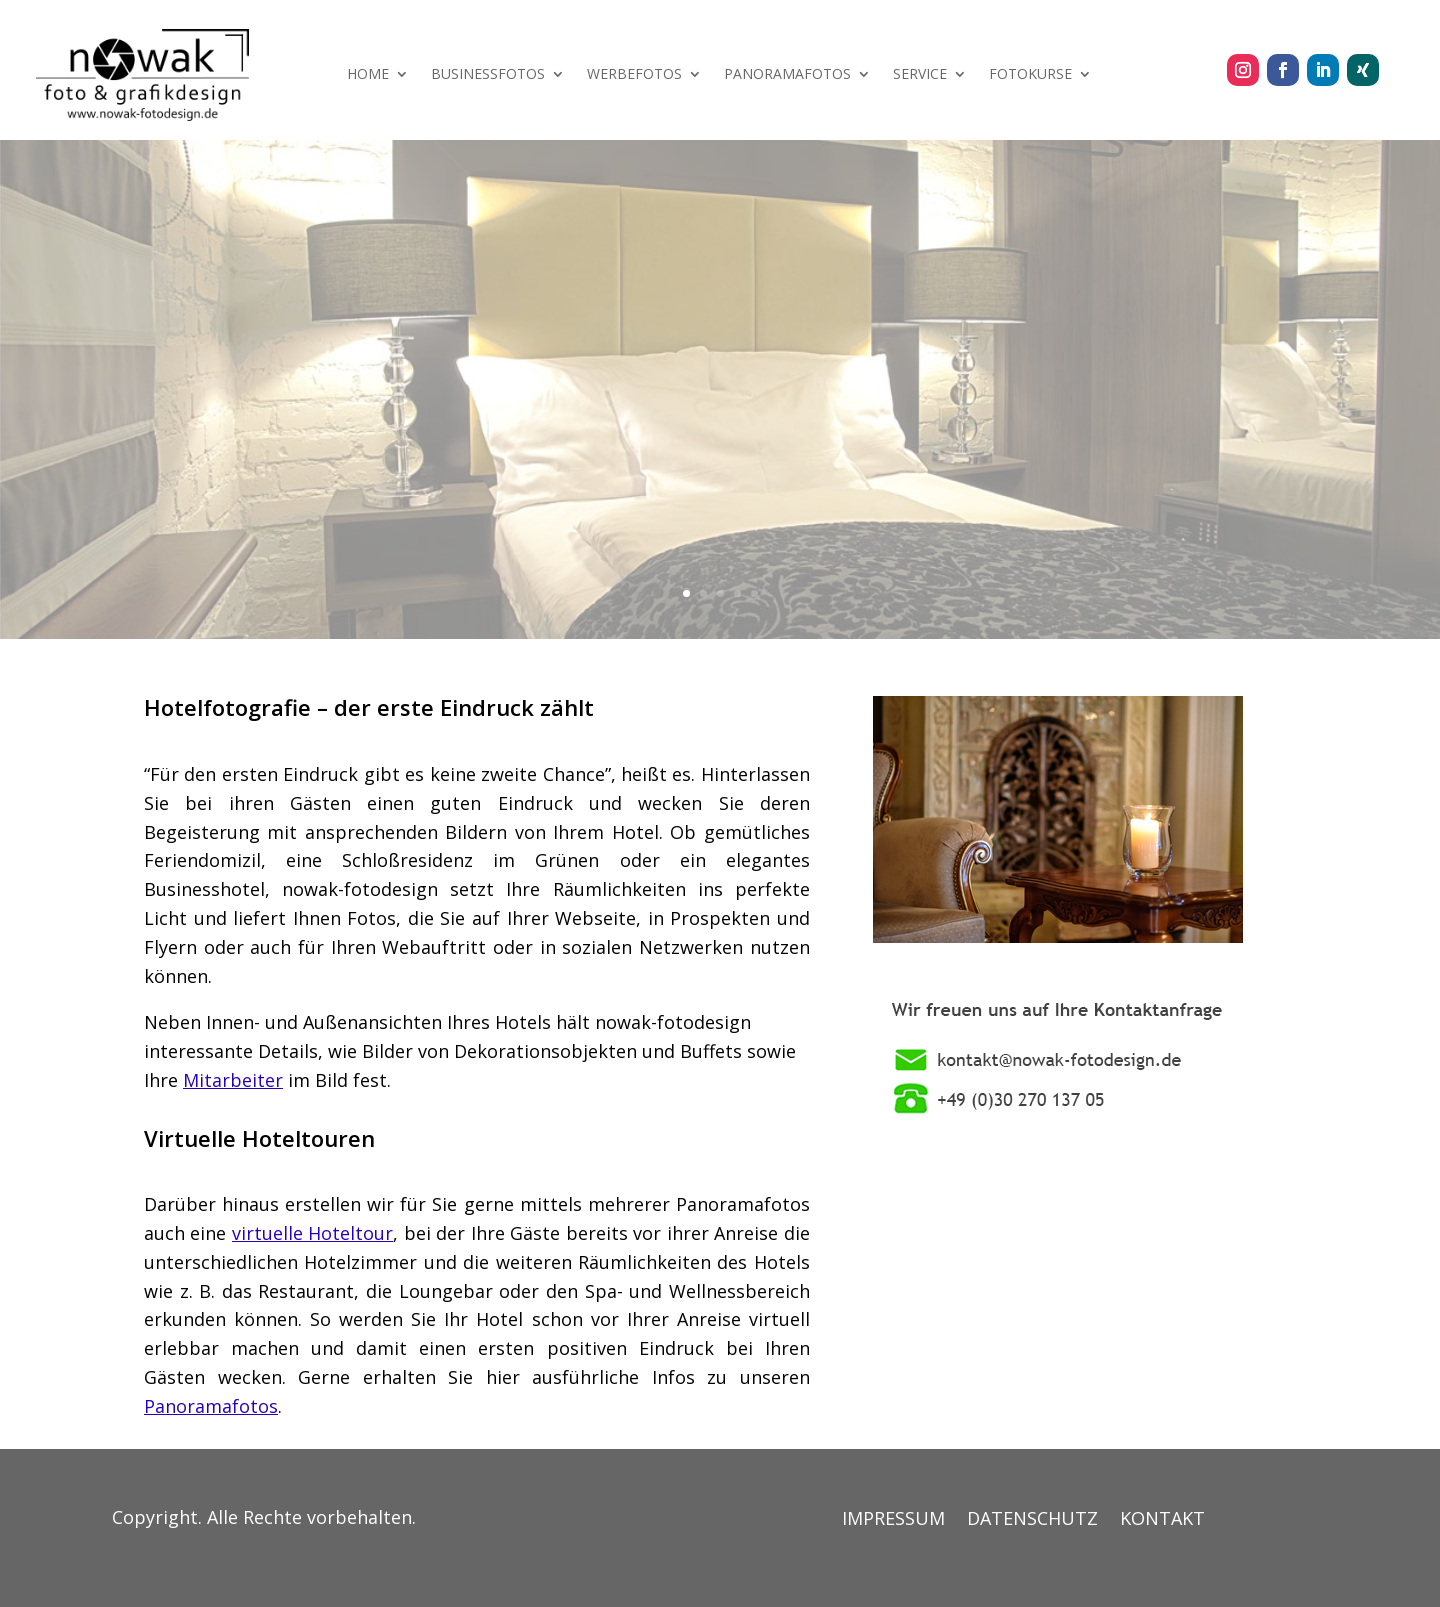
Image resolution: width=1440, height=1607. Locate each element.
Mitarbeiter (233, 1080)
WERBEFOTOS (634, 75)
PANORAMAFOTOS (787, 75)
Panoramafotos (211, 1406)
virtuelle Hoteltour (313, 1233)
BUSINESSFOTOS (488, 75)
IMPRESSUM (893, 1520)
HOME (368, 75)
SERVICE (920, 75)
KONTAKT (1162, 1520)
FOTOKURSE (1030, 75)
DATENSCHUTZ (1032, 1520)
